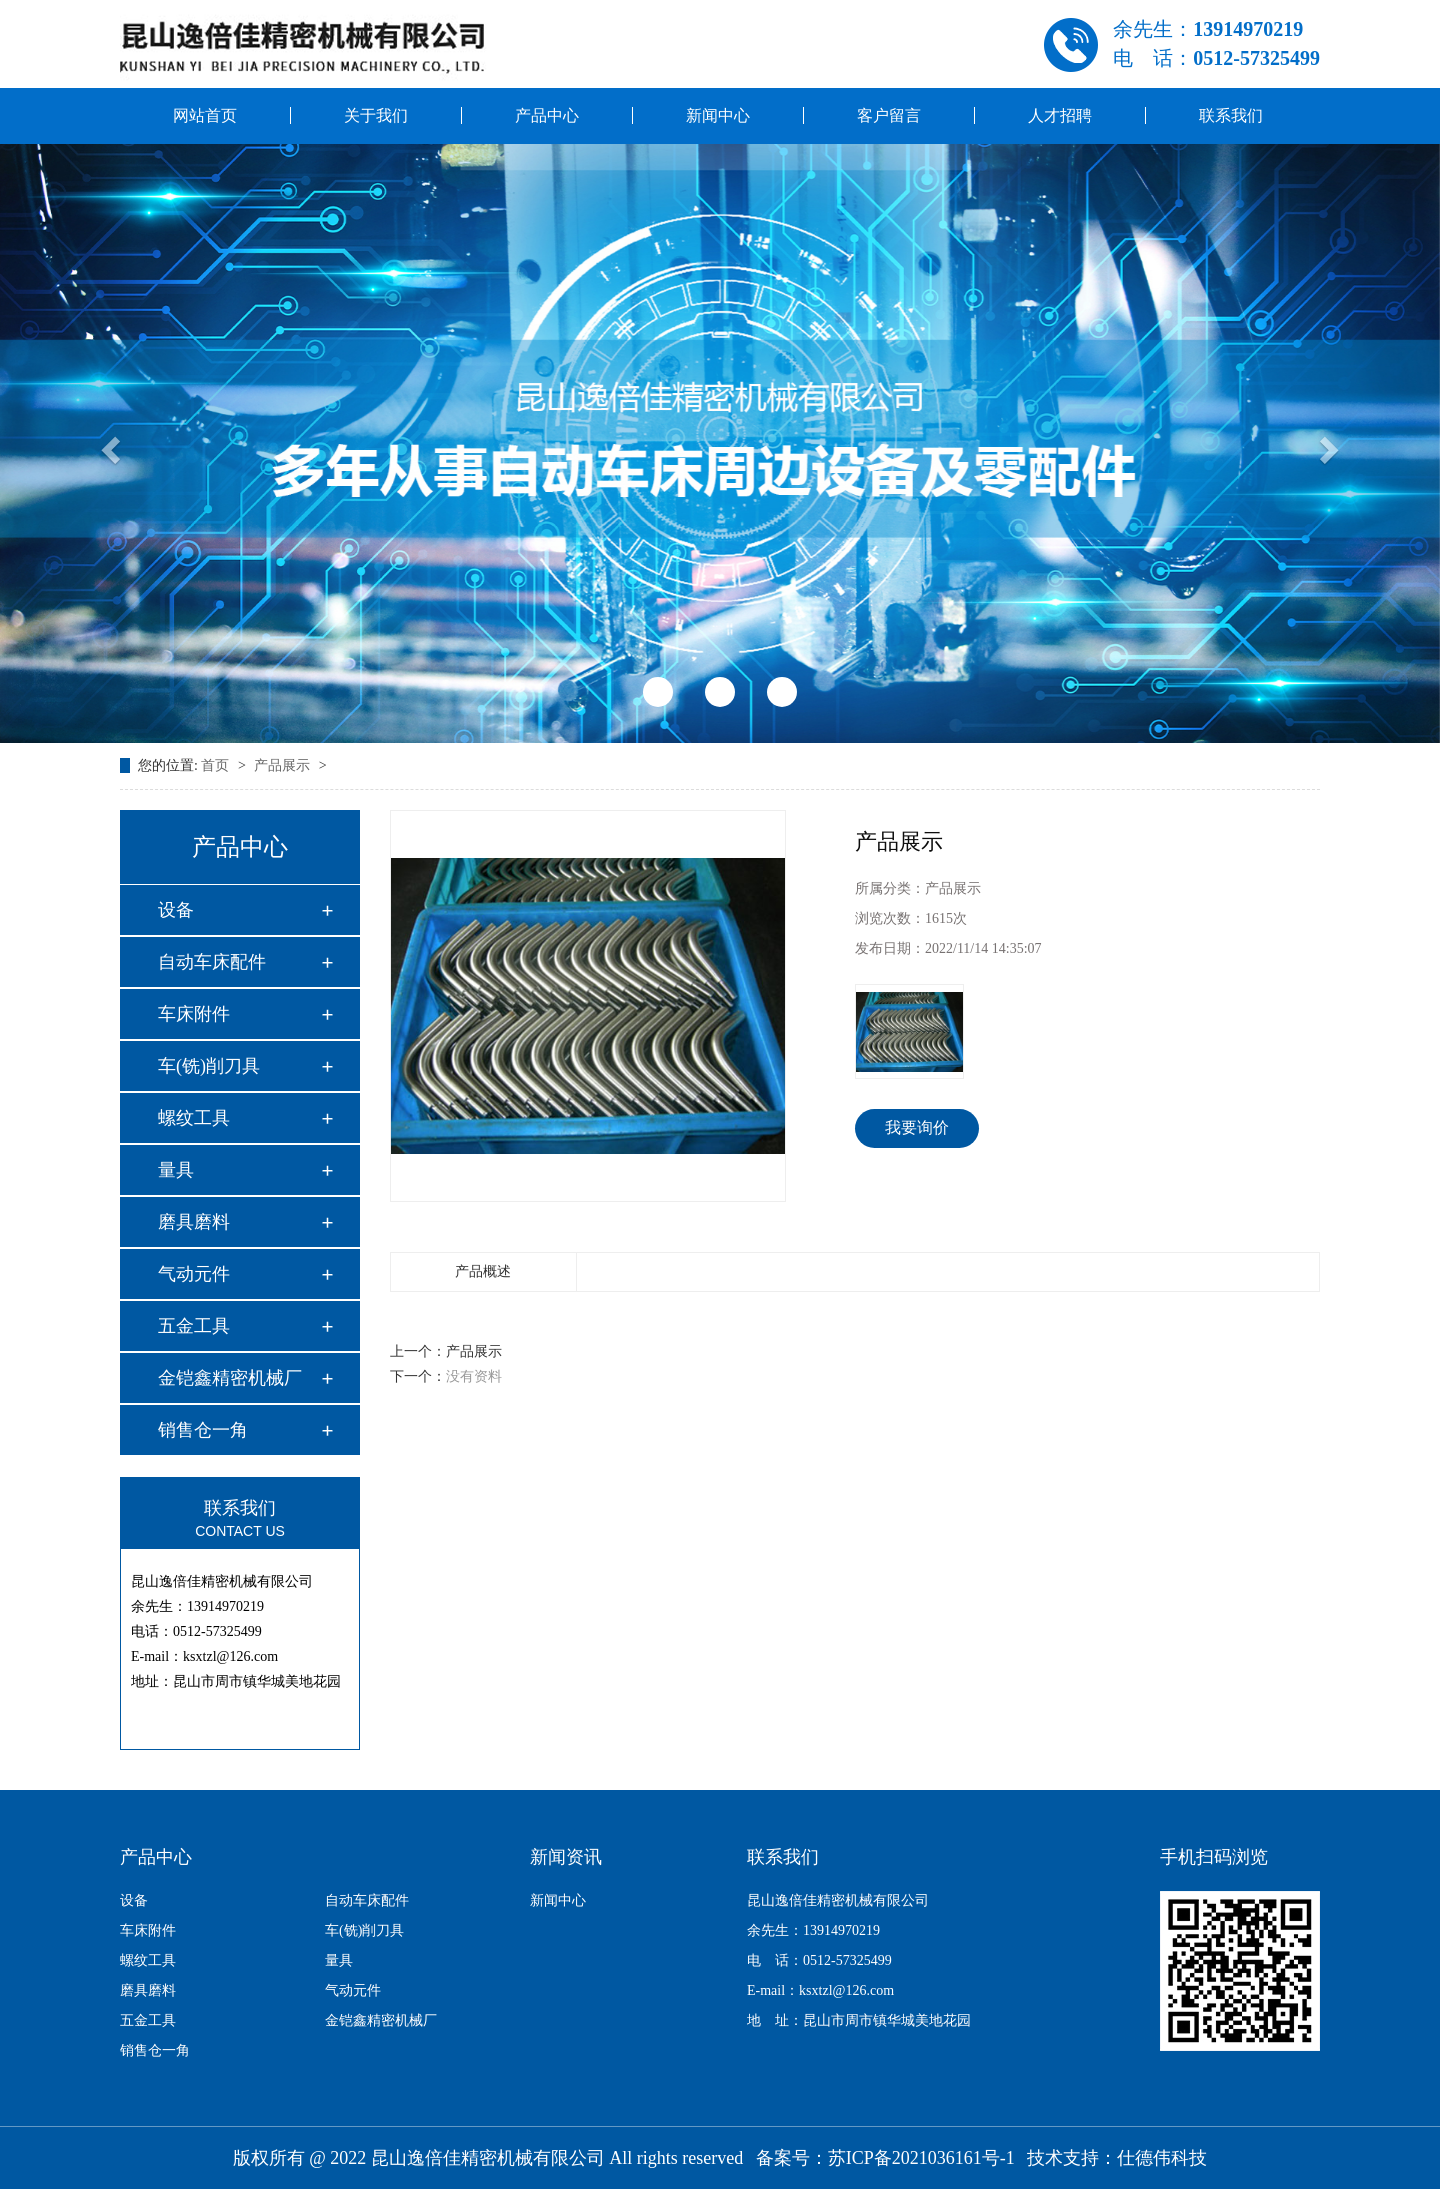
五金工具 (194, 1326)
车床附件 (194, 1014)
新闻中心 (718, 115)
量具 (176, 1170)
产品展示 (284, 765)
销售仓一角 (203, 1430)
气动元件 (194, 1274)
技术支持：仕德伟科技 (1117, 2158)
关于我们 (376, 115)
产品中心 (547, 115)
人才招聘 (1060, 115)
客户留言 (889, 115)
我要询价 (917, 1127)
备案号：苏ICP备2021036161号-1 (885, 2158)
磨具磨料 (194, 1222)
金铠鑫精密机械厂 (230, 1378)
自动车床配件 (212, 962)
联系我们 (1231, 115)
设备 (176, 910)
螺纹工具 (194, 1118)
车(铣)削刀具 (209, 1066)
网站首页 (205, 115)
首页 (217, 765)
